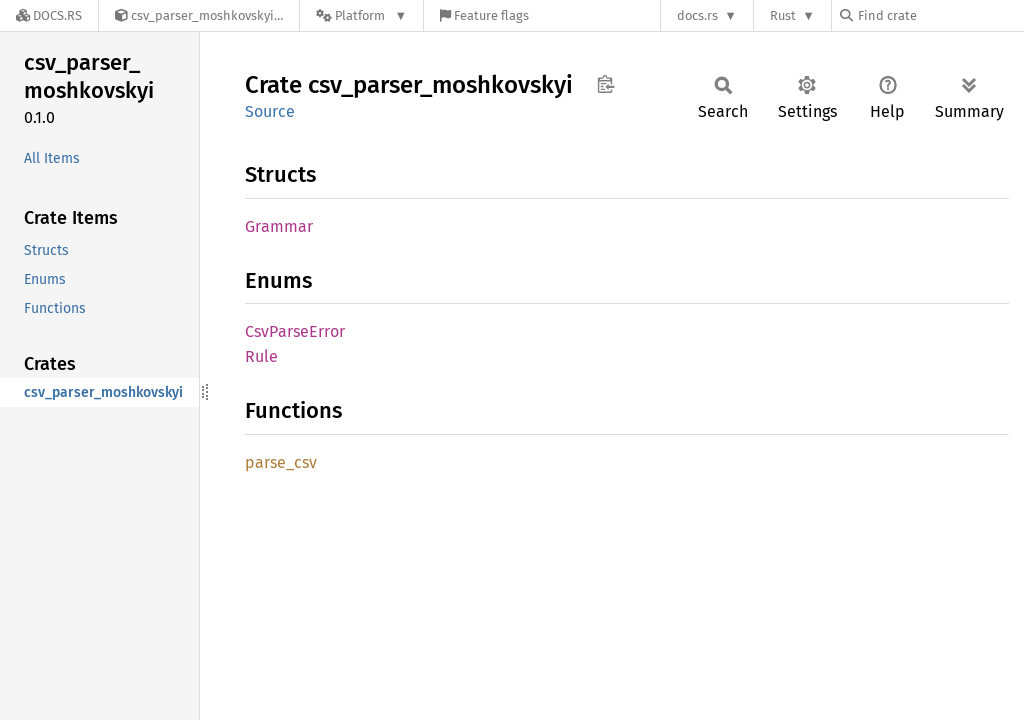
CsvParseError (295, 331)
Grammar (279, 226)
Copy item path (605, 84)
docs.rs (697, 15)
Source (270, 111)
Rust (783, 15)
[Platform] (361, 15)
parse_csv (281, 462)
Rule (261, 356)
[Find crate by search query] (940, 15)
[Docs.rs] (49, 15)
